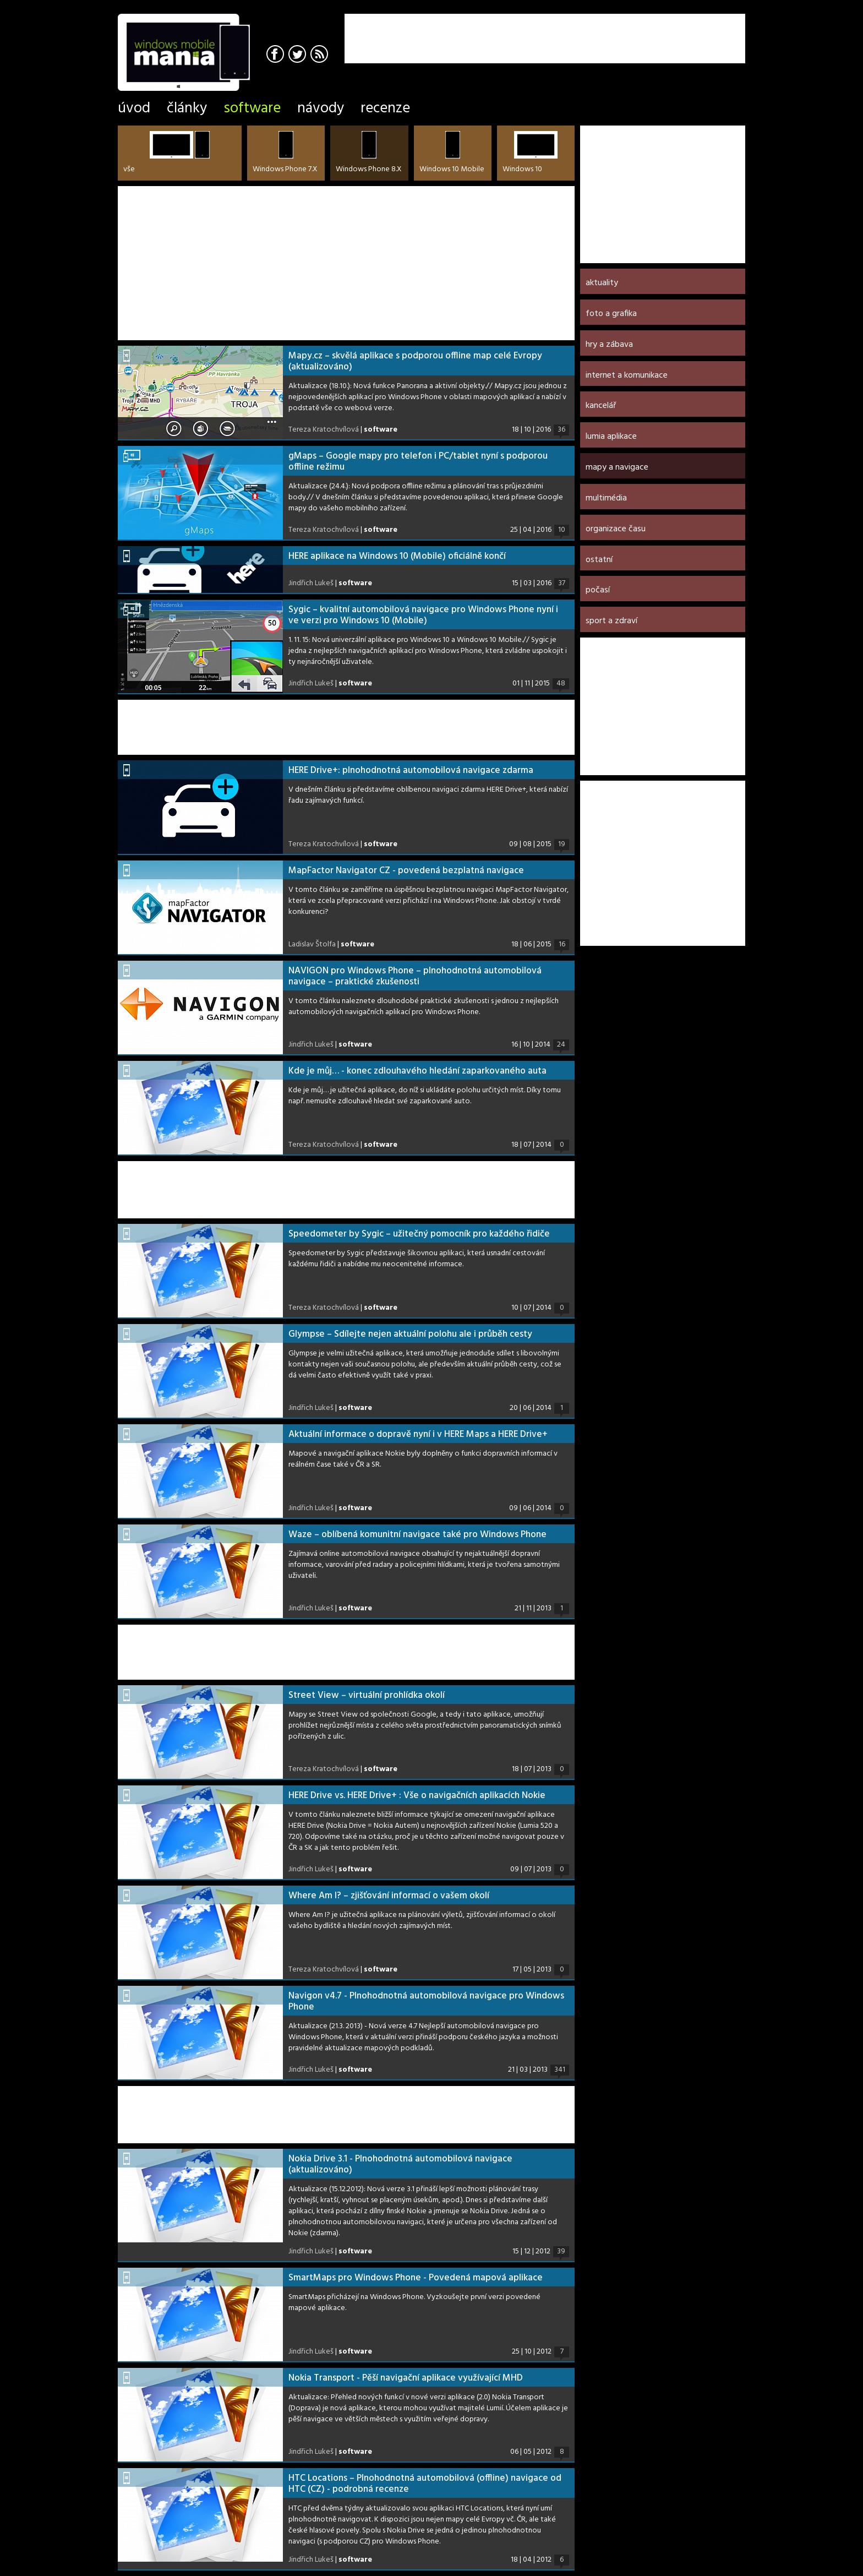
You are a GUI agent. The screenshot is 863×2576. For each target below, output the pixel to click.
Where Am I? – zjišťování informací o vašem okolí (388, 1895)
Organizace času (616, 529)
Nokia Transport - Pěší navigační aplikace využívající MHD (405, 2378)
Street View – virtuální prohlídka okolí (366, 1695)
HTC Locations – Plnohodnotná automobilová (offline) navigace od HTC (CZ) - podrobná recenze (424, 2484)
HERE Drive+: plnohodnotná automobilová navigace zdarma (410, 770)
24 (561, 1044)
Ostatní (599, 560)
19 (561, 844)
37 (561, 583)
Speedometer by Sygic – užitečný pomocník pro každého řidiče (419, 1234)
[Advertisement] (616, 30)
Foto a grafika (611, 314)
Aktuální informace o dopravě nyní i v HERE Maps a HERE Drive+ (418, 1434)
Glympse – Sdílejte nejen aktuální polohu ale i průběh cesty (410, 1334)
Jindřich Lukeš (311, 583)
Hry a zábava (609, 344)
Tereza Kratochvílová (323, 429)
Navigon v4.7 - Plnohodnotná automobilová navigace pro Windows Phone (426, 2001)
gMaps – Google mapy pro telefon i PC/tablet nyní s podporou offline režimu (418, 462)
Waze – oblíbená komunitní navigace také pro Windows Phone (417, 1534)
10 (561, 530)
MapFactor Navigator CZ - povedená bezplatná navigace (406, 870)
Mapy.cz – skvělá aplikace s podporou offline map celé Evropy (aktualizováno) (415, 361)
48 (560, 683)
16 (562, 944)
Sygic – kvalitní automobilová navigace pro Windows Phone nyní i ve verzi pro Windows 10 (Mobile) (423, 615)
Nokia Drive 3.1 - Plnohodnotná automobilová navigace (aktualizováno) (400, 2164)
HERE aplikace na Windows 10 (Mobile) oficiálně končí (397, 556)
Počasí (598, 590)
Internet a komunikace (627, 375)
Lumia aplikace (611, 436)
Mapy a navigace (617, 467)
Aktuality (602, 283)
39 (561, 2251)
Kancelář (601, 406)
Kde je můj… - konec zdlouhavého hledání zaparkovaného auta (417, 1071)
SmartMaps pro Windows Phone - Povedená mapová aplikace (415, 2277)
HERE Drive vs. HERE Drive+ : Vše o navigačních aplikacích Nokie (416, 1795)
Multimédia (606, 498)
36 (561, 429)
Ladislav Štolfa (312, 944)
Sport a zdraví (611, 621)
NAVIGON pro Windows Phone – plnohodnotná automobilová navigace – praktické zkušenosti (415, 976)
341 (559, 2070)
